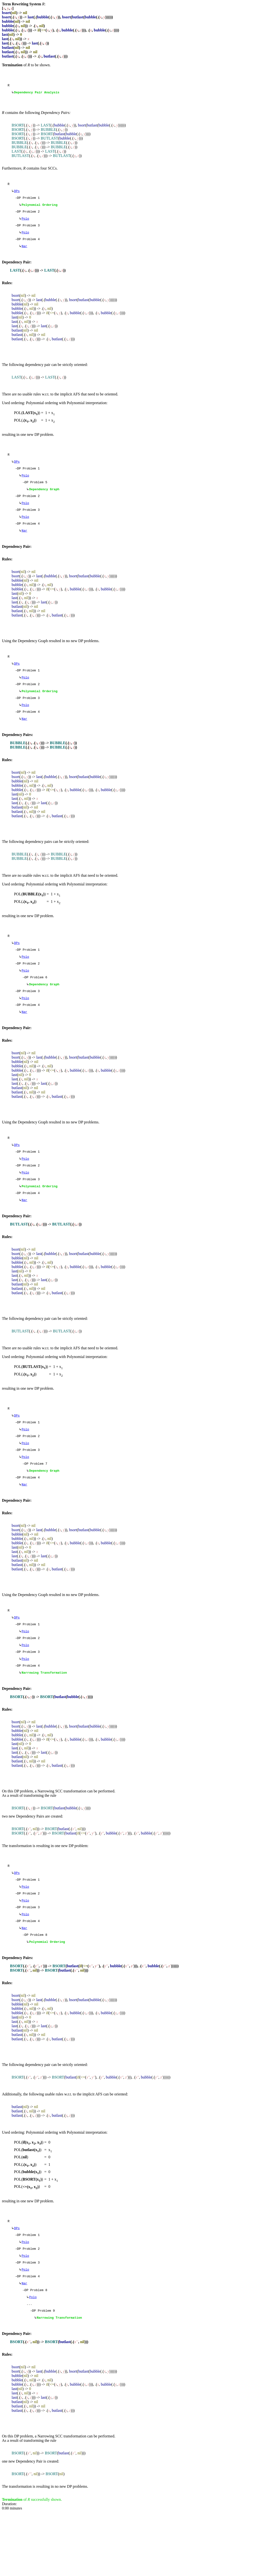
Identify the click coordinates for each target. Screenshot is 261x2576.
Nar (24, 253)
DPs (17, 193)
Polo (25, 223)
